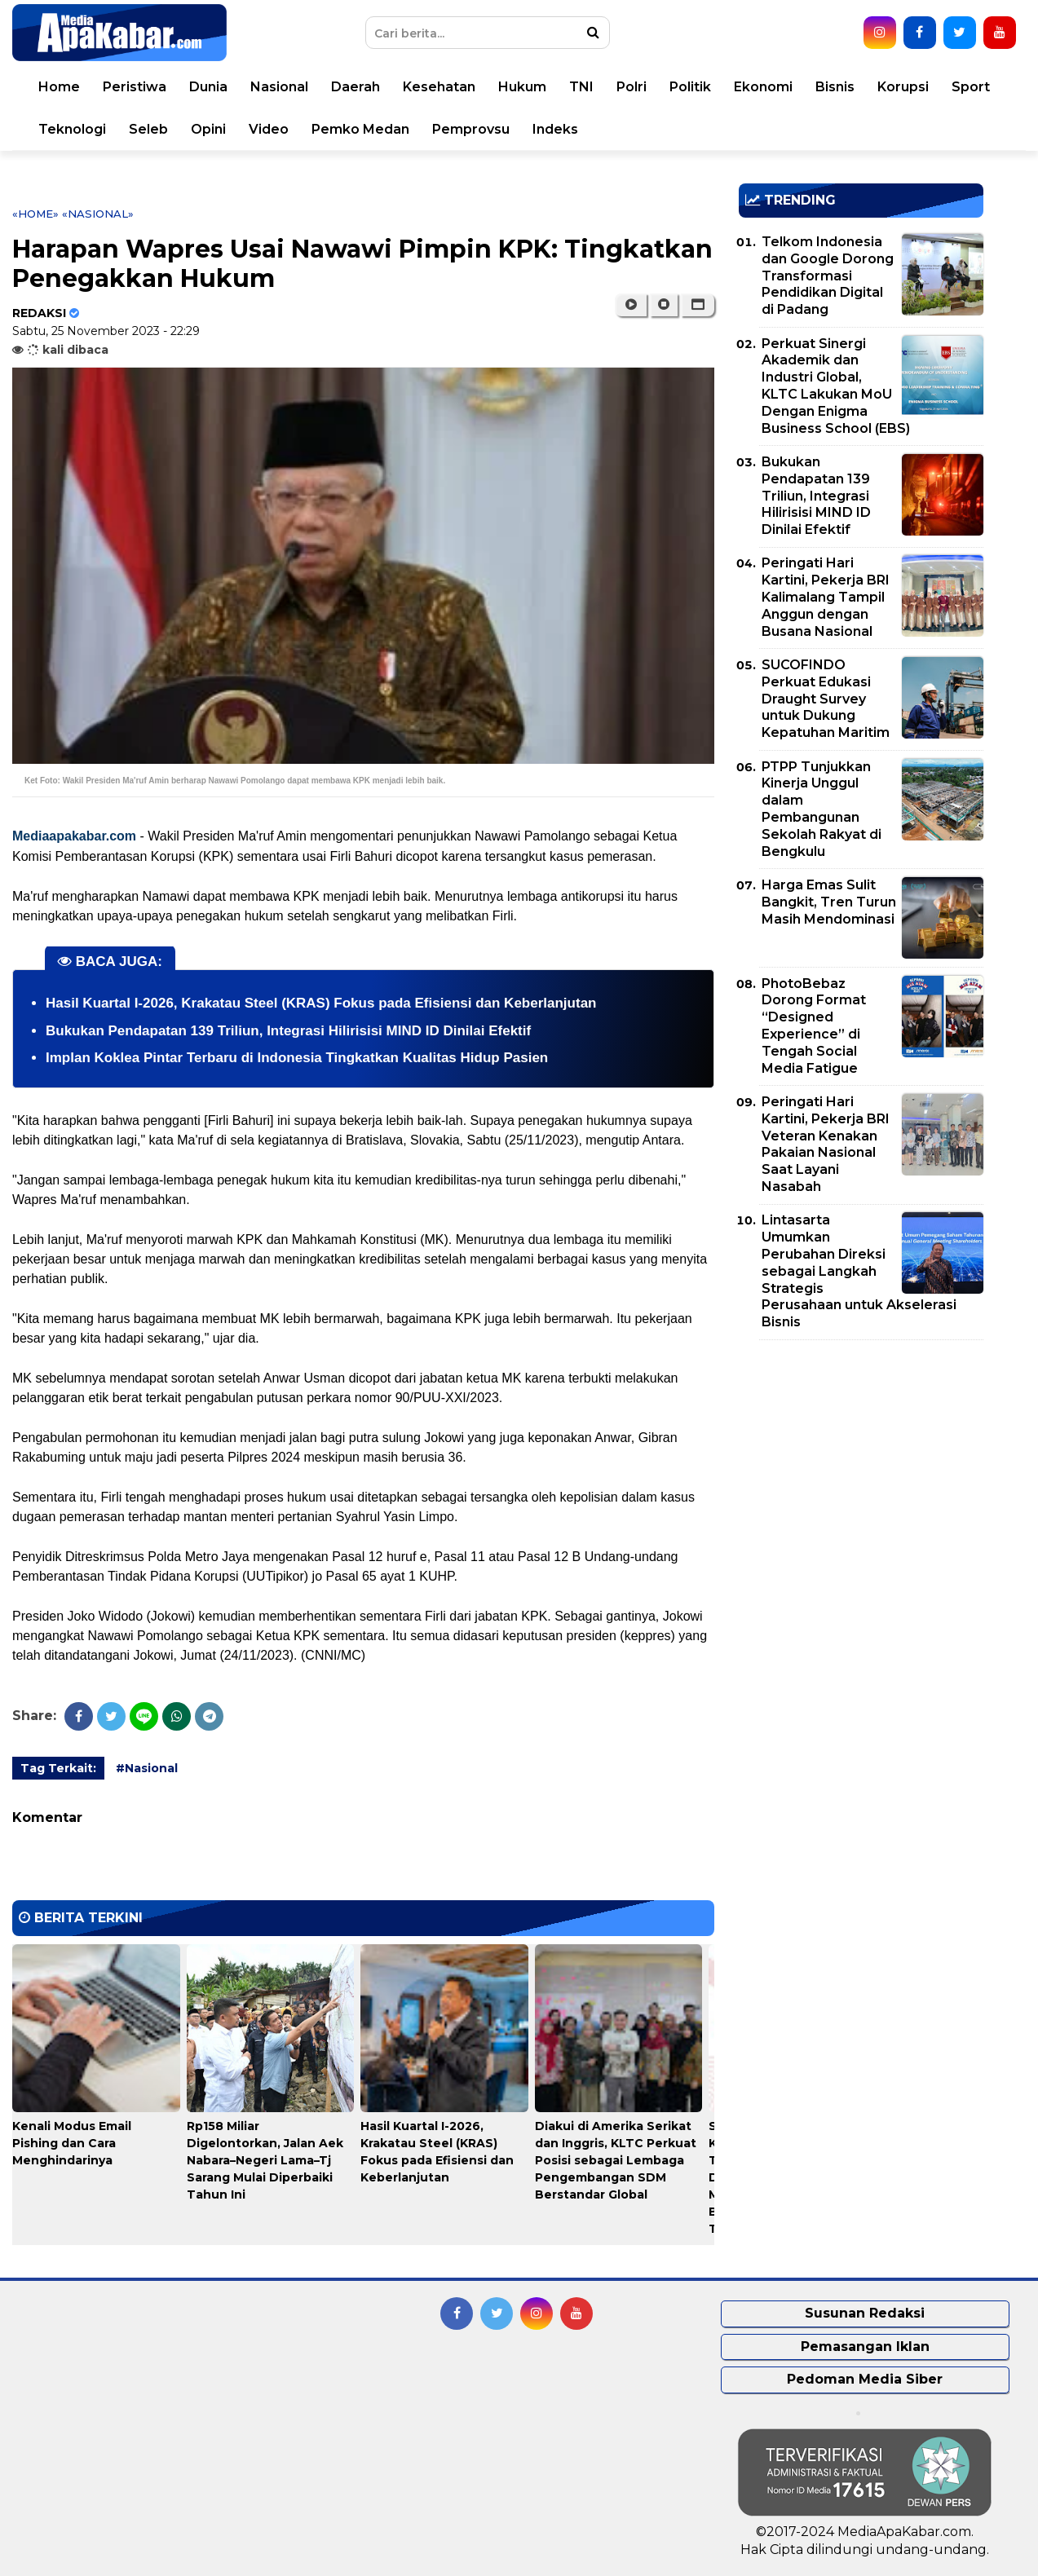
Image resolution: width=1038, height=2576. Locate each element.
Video (269, 129)
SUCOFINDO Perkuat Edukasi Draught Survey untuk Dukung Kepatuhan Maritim (826, 698)
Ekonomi (763, 87)
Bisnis (835, 87)
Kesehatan (439, 87)
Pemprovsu (471, 129)
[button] (697, 304)
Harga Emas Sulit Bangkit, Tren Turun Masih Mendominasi (829, 902)
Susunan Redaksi (865, 2313)
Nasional (279, 87)
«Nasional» (98, 213)
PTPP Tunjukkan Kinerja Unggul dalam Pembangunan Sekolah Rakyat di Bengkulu (821, 809)
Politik (690, 87)
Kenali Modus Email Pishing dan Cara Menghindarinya (71, 2143)
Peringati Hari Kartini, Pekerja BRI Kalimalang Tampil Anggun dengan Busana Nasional (826, 596)
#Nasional (147, 1768)
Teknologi (72, 129)
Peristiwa (134, 87)
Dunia (208, 87)
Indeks (555, 129)
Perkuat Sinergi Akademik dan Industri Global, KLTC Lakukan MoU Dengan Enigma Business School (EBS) (836, 386)
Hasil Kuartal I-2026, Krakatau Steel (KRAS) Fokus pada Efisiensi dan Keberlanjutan (321, 1003)
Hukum (522, 87)
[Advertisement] (861, 1466)
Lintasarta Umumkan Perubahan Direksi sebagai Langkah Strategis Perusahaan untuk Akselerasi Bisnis (859, 1271)
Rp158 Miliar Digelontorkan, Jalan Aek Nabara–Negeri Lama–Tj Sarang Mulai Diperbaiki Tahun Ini (265, 2160)
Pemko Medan (360, 129)
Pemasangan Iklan (865, 2346)
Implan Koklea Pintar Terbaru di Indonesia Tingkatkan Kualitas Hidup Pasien (297, 1057)
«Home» (35, 213)
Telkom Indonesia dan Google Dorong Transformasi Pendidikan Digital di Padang (828, 275)
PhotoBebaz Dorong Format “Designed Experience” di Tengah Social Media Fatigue (814, 1026)
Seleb (148, 129)
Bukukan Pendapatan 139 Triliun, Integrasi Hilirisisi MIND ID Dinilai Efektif (288, 1031)
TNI (581, 87)
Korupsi (903, 87)
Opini (208, 129)
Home (59, 87)
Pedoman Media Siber (865, 2379)
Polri (631, 87)
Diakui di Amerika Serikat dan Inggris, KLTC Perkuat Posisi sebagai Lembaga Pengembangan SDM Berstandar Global (615, 2160)
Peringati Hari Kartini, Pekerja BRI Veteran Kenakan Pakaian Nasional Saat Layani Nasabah (826, 1144)
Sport (971, 87)
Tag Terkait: (58, 1768)
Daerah (355, 87)
